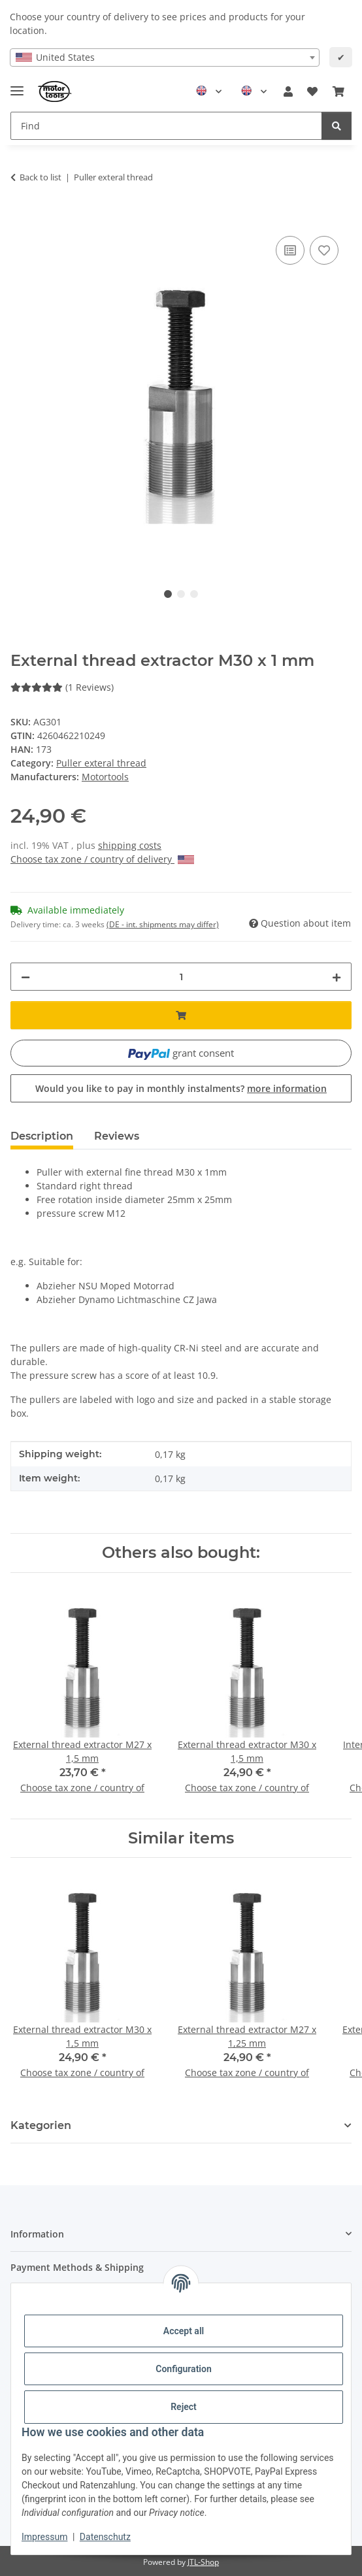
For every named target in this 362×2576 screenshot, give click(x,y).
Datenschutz (105, 2537)
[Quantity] (181, 976)
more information (287, 1088)
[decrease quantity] (25, 976)
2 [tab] (181, 594)
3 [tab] (194, 594)
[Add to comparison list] (290, 250)
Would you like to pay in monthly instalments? (181, 1088)
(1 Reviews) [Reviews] (62, 687)
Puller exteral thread (101, 763)
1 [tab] (168, 594)
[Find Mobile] (166, 126)
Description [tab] (41, 1136)
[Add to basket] (20, 218)
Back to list (40, 177)
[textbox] (164, 57)
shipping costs (129, 845)
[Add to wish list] (324, 250)
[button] (288, 91)
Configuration (183, 2369)
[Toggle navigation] (17, 85)
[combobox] (165, 57)
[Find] (336, 126)
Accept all (183, 2331)
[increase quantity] (336, 976)
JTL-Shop (203, 2562)
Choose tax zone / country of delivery (102, 859)
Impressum (44, 2537)
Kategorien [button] (40, 2125)
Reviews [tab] (116, 1136)
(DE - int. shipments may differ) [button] (163, 924)
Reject (184, 2407)
